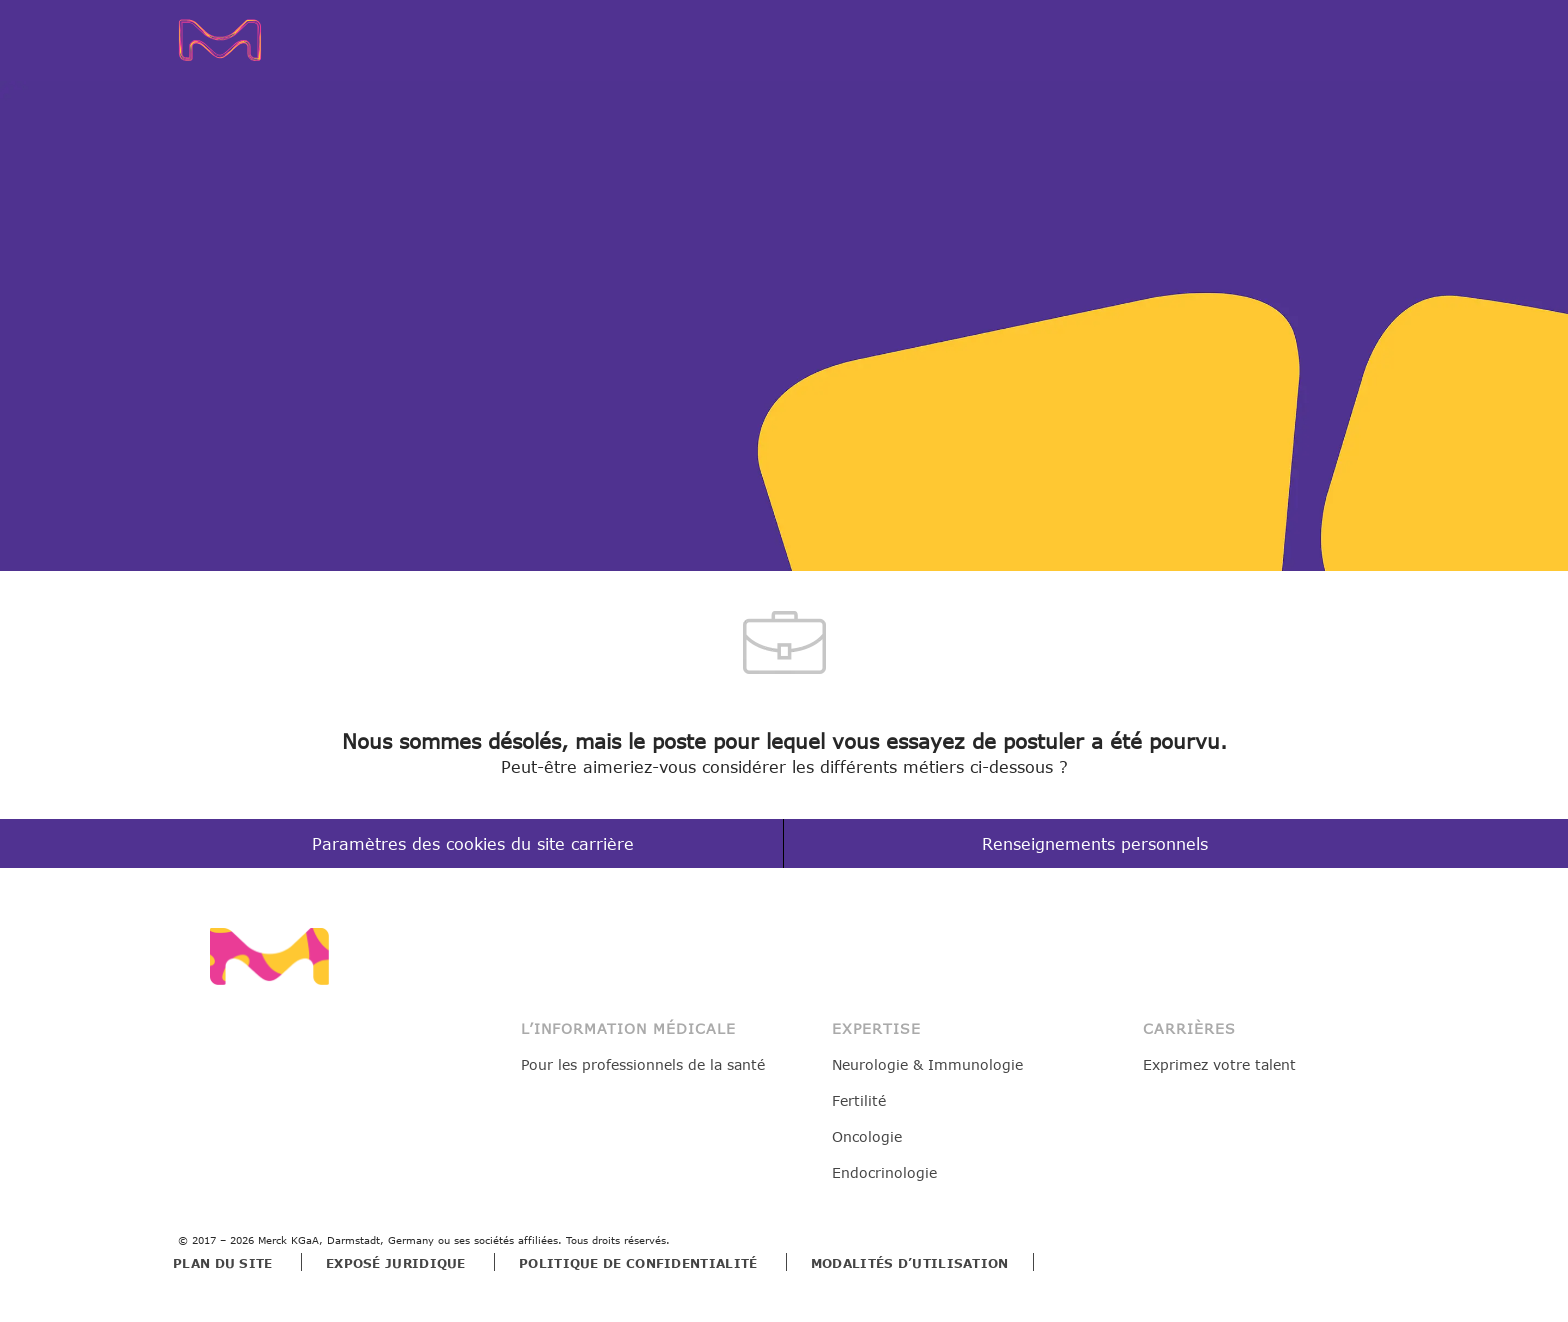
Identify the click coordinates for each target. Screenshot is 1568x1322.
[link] (269, 956)
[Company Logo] (250, 40)
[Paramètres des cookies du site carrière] (473, 845)
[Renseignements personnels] (1095, 845)
